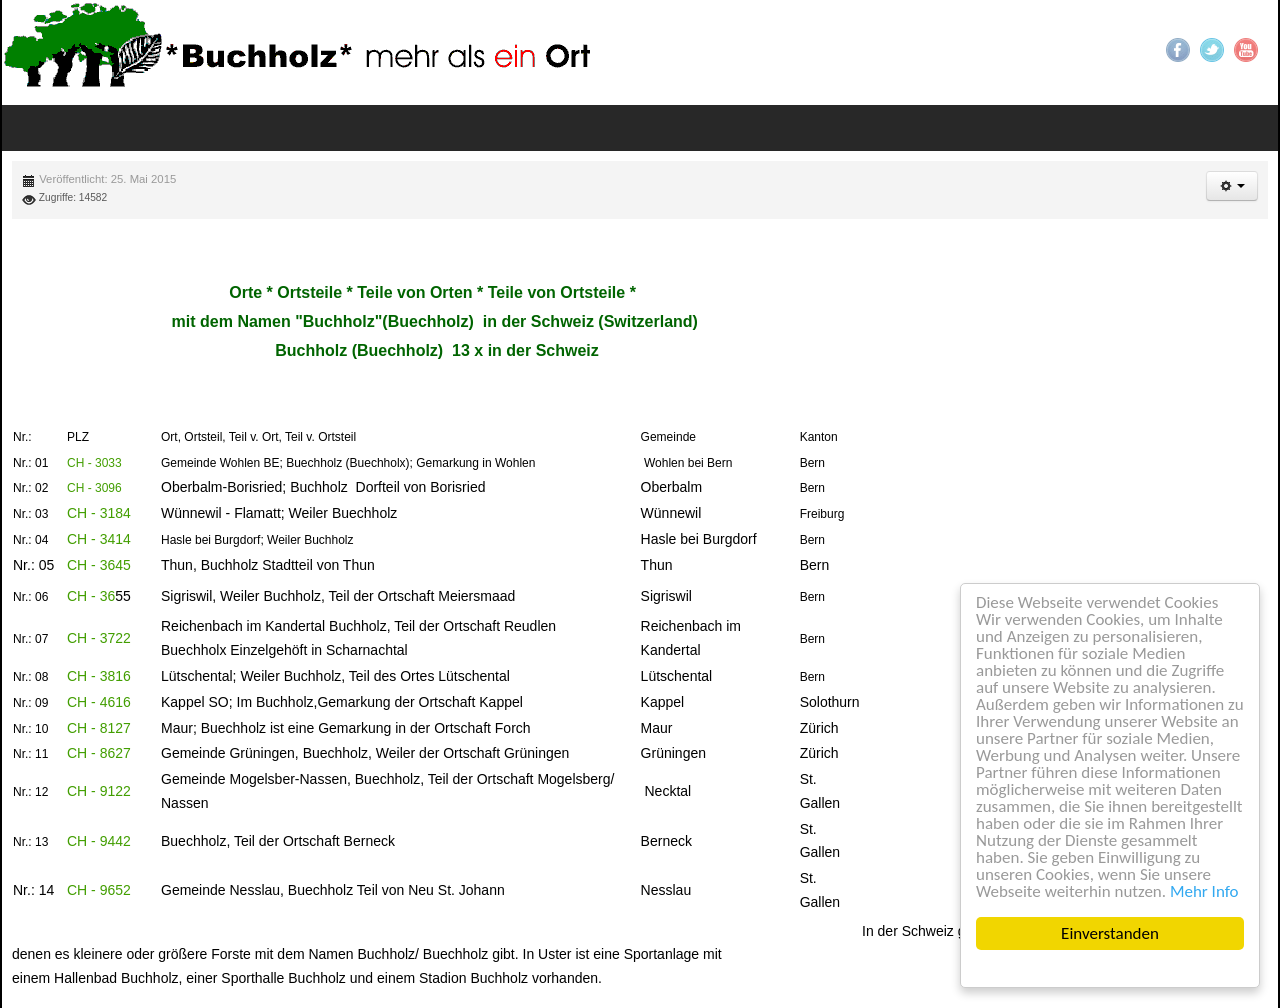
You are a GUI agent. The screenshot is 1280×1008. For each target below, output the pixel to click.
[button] (1232, 186)
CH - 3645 (99, 565)
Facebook (1178, 50)
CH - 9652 (99, 890)
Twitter (1212, 50)
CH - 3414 (99, 539)
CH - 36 (91, 596)
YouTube (1246, 50)
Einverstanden (1110, 933)
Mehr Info (1204, 891)
